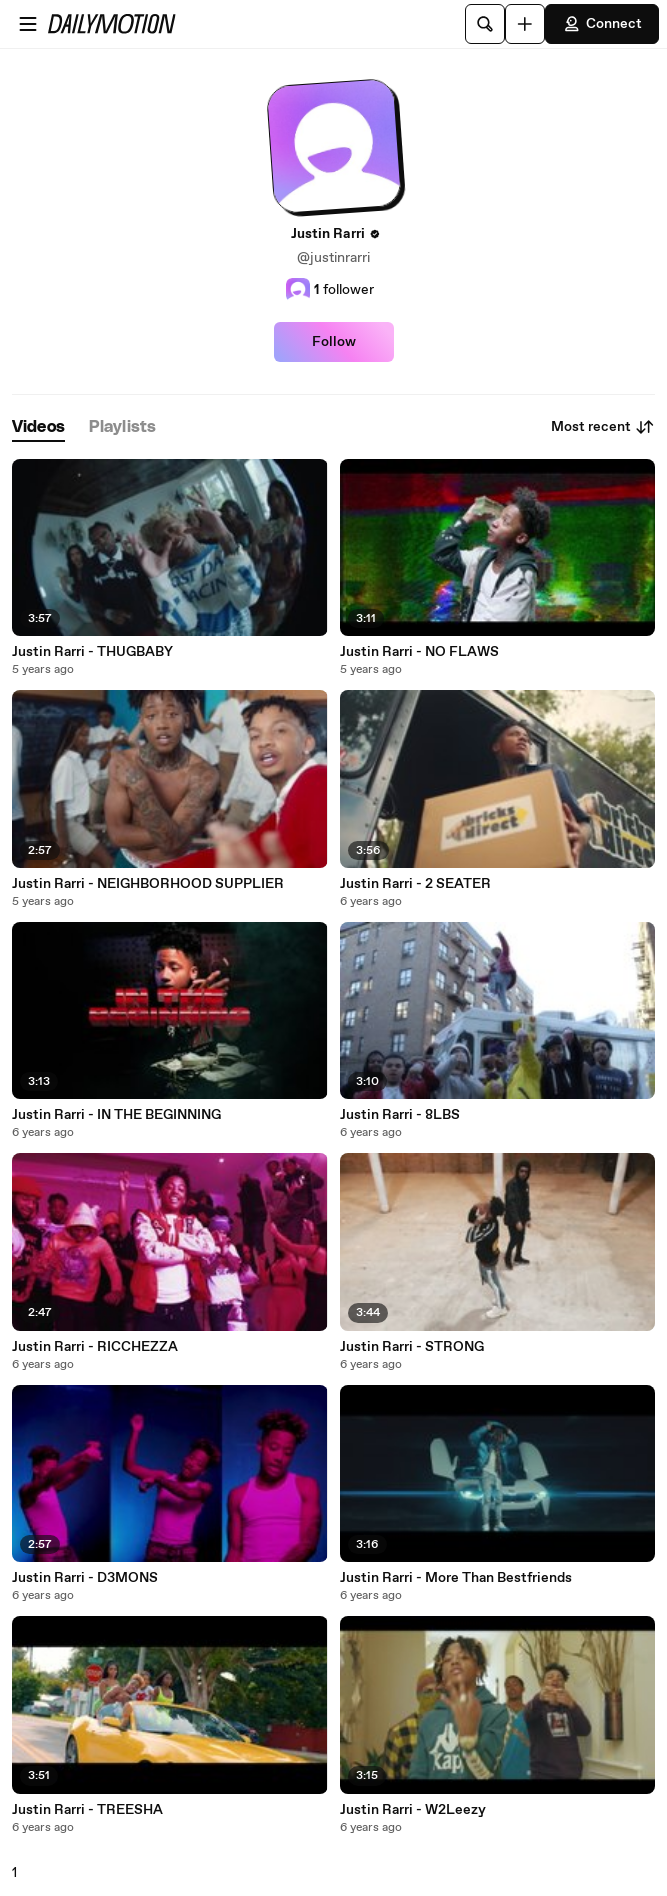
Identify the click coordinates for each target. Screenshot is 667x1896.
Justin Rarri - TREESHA (87, 1810)
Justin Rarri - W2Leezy (413, 1810)
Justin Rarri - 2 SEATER (415, 884)
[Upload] (525, 24)
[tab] (38, 427)
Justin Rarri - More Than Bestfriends (456, 1578)
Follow (334, 342)
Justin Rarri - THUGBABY (92, 652)
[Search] (485, 24)
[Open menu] (28, 24)
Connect (602, 24)
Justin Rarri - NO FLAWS (419, 652)
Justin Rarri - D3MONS (85, 1578)
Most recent (603, 427)
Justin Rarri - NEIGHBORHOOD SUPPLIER (148, 884)
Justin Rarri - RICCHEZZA (95, 1347)
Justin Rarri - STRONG (412, 1347)
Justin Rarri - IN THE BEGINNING (116, 1115)
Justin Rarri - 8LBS (400, 1115)
